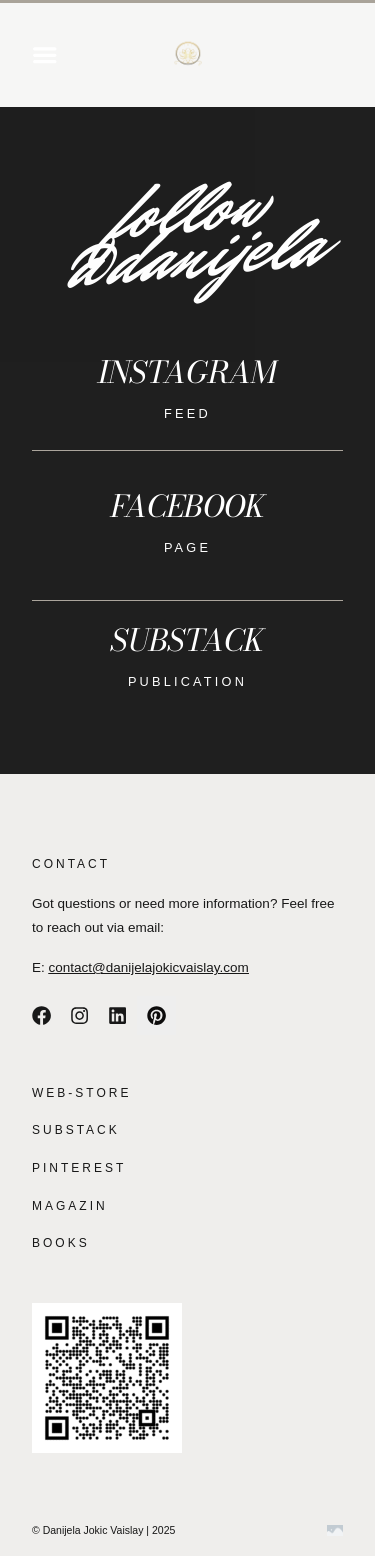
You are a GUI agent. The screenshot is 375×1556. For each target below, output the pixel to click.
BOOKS (61, 1243)
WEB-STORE (81, 1093)
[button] (45, 55)
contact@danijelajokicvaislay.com (149, 967)
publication (187, 681)
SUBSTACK (76, 1130)
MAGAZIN (70, 1206)
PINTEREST (79, 1168)
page (187, 547)
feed (187, 413)
